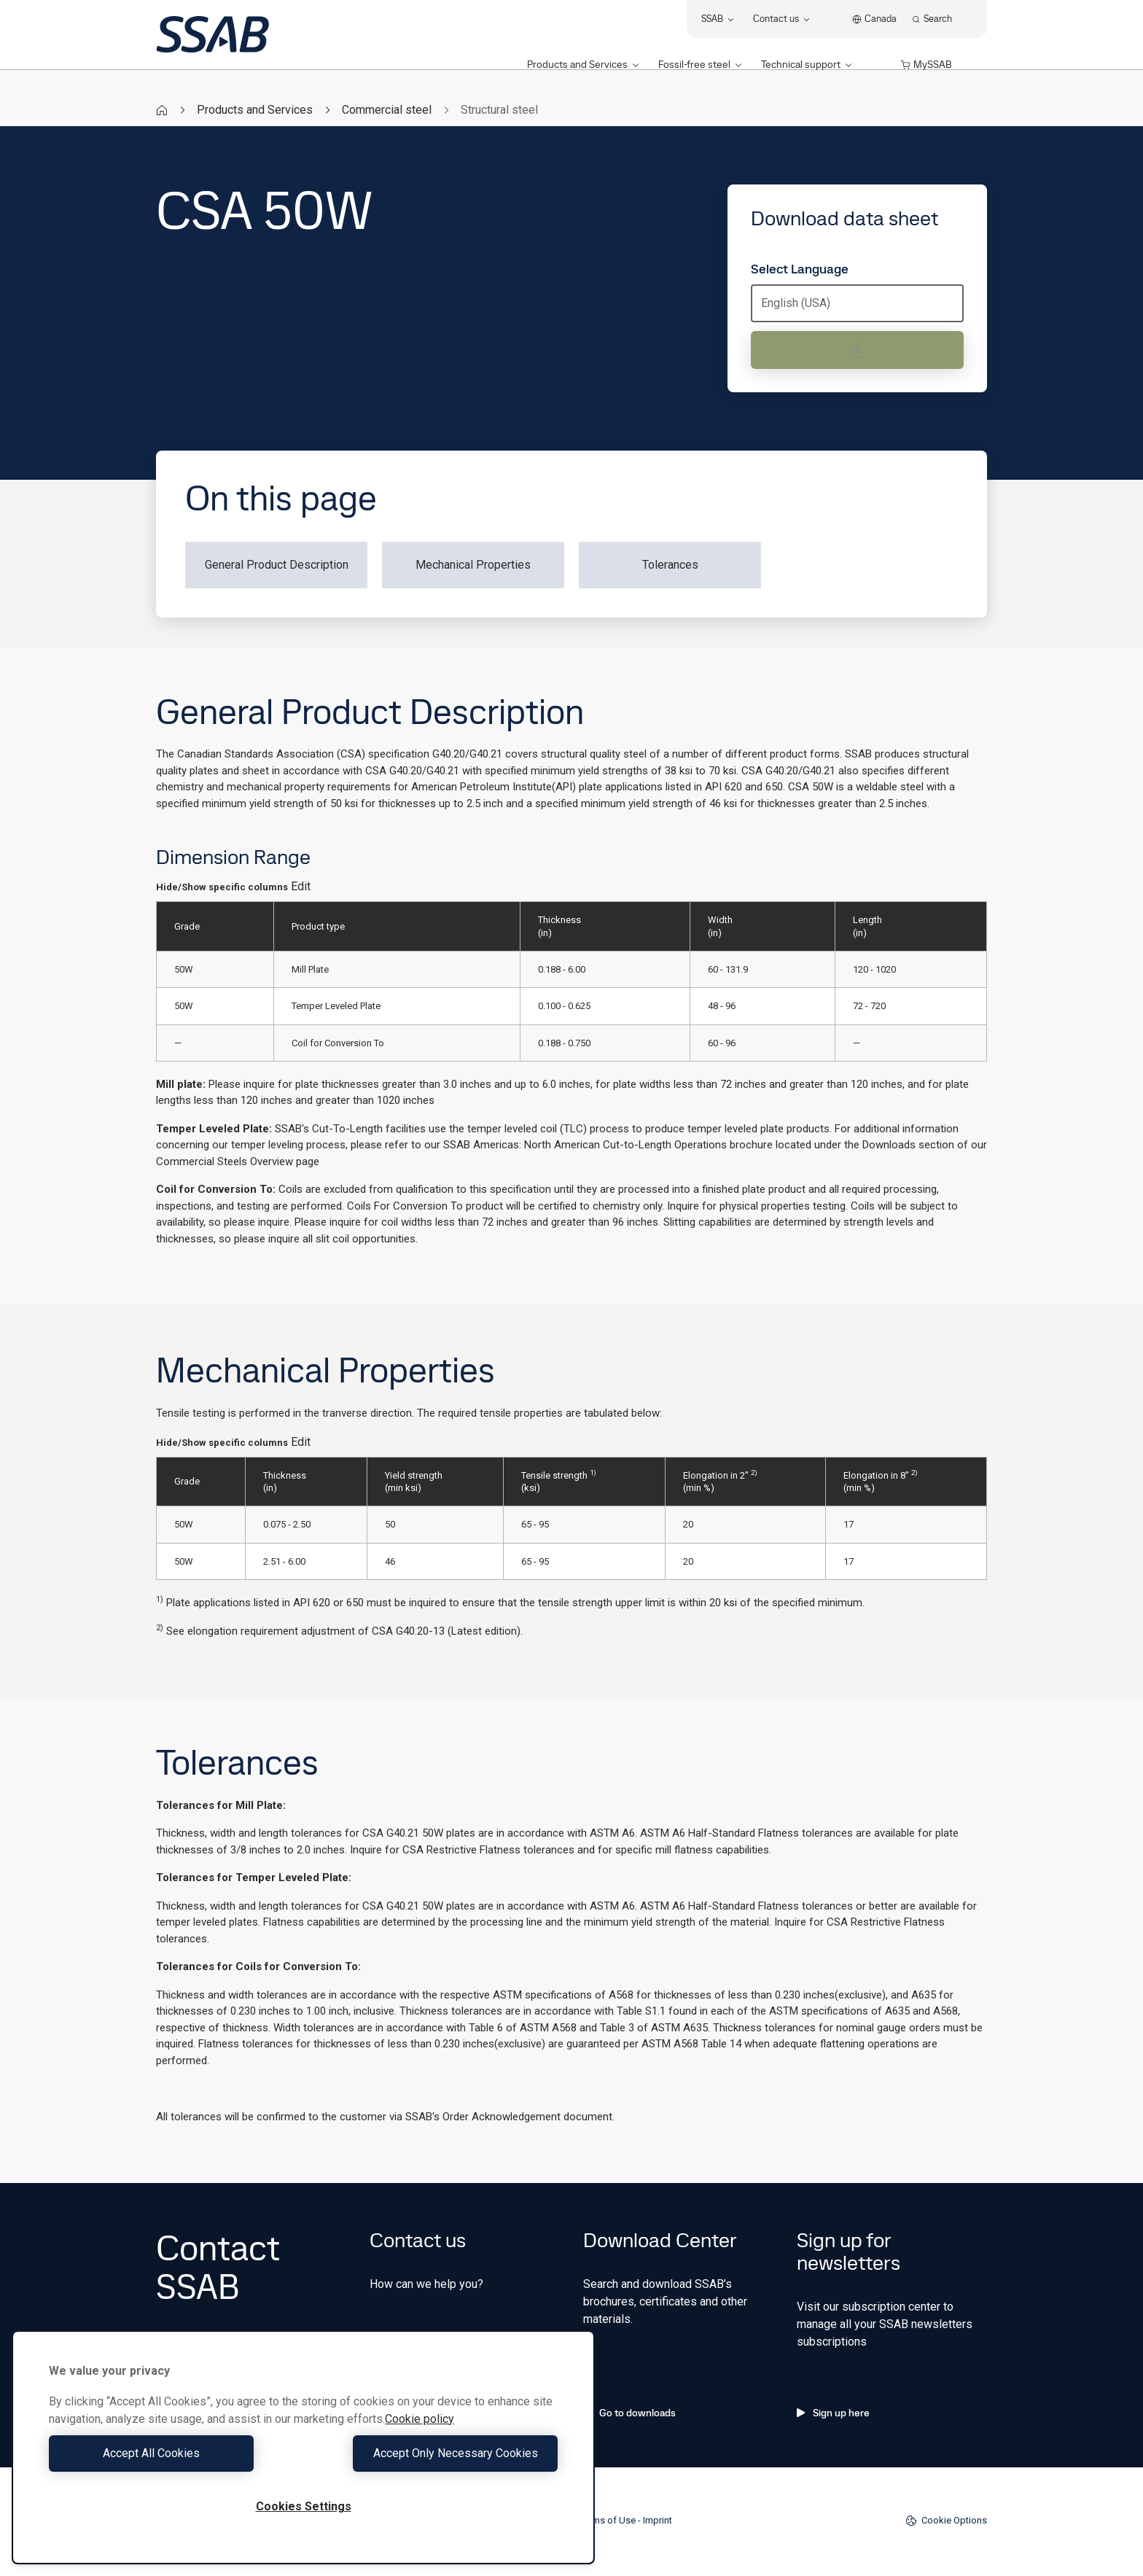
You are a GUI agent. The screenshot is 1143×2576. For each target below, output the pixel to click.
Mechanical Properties (473, 565)
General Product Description (276, 565)
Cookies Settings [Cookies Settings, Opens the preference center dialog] (303, 2506)
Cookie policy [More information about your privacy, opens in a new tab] (419, 2419)
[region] (303, 2447)
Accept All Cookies (172, 2453)
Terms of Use (608, 2520)
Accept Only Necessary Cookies (434, 2453)
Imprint (657, 2520)
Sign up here (833, 2412)
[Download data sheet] (857, 350)
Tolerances (670, 565)
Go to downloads (629, 2412)
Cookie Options (946, 2520)
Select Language (800, 269)
